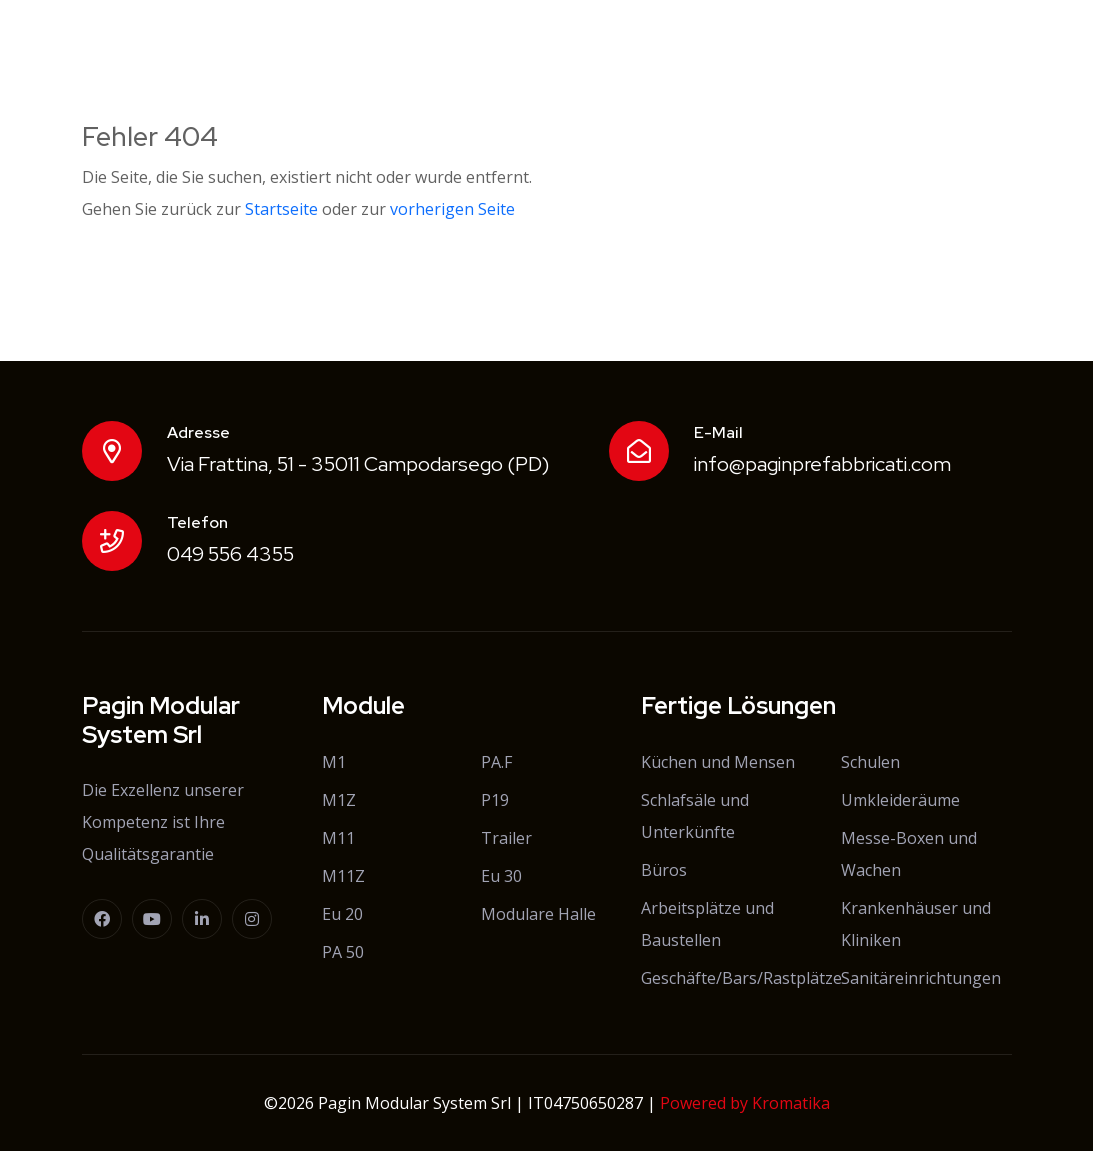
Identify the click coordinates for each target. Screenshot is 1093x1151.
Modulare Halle (538, 914)
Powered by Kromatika (745, 1103)
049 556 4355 (230, 554)
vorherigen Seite (452, 209)
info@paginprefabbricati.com (822, 464)
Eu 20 (342, 914)
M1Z (339, 800)
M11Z (343, 876)
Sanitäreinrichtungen (921, 978)
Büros (664, 870)
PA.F (496, 762)
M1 (334, 762)
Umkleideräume (900, 800)
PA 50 (343, 952)
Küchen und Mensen (718, 762)
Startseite (281, 209)
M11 (338, 838)
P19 (495, 800)
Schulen (870, 762)
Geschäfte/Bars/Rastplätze (741, 978)
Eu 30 (501, 876)
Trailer (506, 838)
